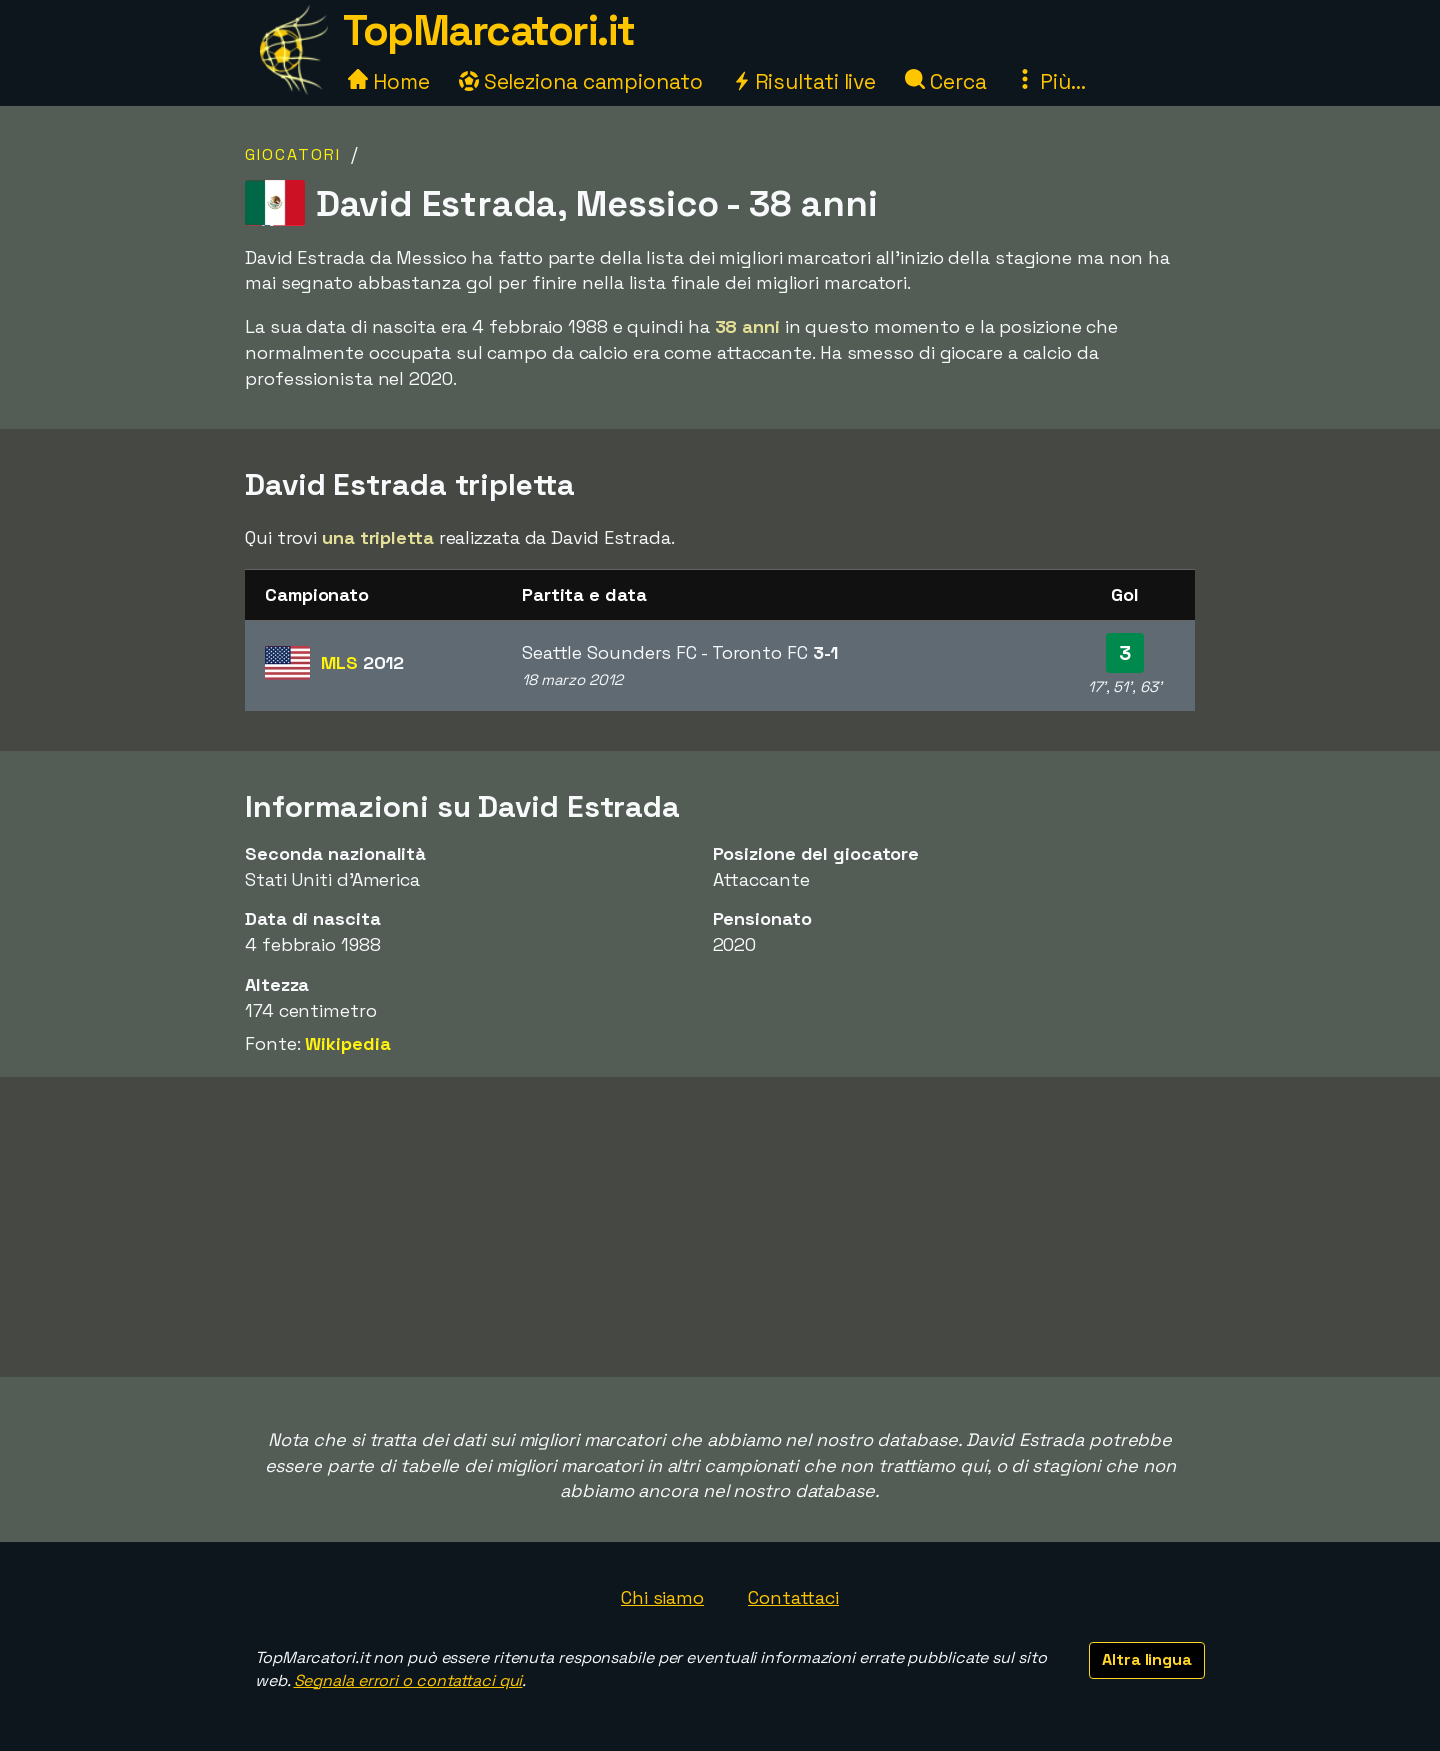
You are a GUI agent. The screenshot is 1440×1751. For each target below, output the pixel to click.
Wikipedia (347, 1043)
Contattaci (793, 1597)
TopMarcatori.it (489, 30)
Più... (1050, 81)
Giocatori (293, 154)
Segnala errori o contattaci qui (408, 1680)
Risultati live (804, 81)
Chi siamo (662, 1597)
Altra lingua (1147, 1659)
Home (389, 81)
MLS (362, 662)
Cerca (945, 81)
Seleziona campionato (581, 81)
